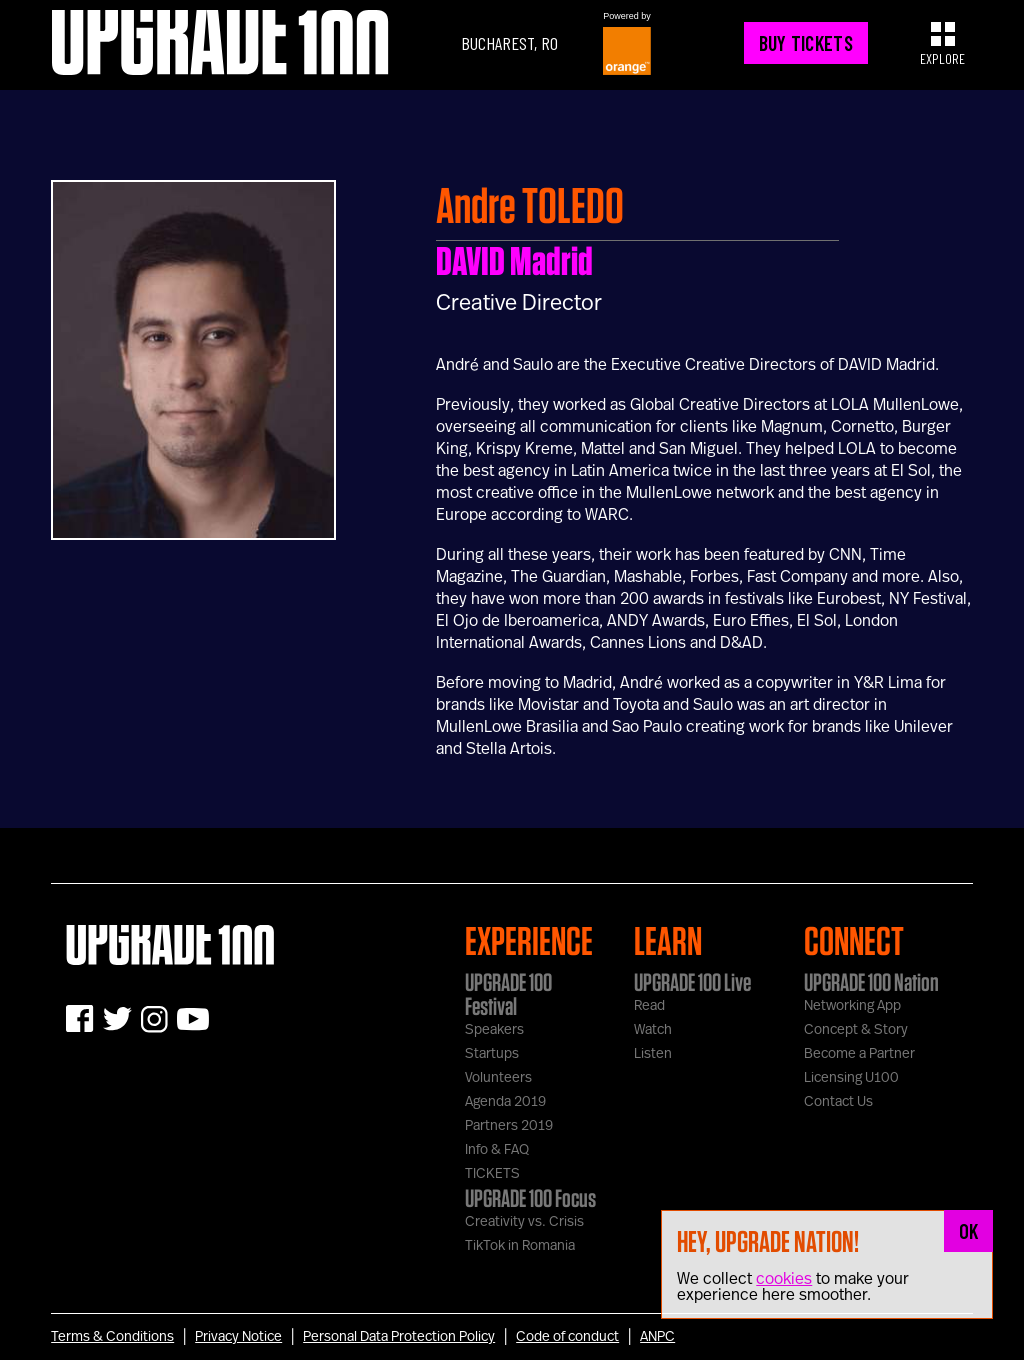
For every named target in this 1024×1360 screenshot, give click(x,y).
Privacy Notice (238, 1337)
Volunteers (498, 1078)
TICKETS (492, 1174)
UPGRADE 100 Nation (871, 982)
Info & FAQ (497, 1150)
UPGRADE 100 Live (692, 982)
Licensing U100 (851, 1078)
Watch (653, 1030)
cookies (784, 1279)
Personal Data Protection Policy (399, 1337)
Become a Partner (859, 1054)
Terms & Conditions (112, 1337)
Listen (653, 1054)
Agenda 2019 (505, 1102)
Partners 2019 (509, 1126)
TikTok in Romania (520, 1246)
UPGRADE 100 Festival (508, 994)
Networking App (852, 1006)
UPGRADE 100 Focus (530, 1198)
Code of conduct (567, 1337)
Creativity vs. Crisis (524, 1222)
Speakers (494, 1030)
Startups (492, 1054)
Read (649, 1006)
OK (969, 1231)
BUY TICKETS (806, 43)
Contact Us (838, 1102)
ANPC (657, 1337)
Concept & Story (856, 1030)
